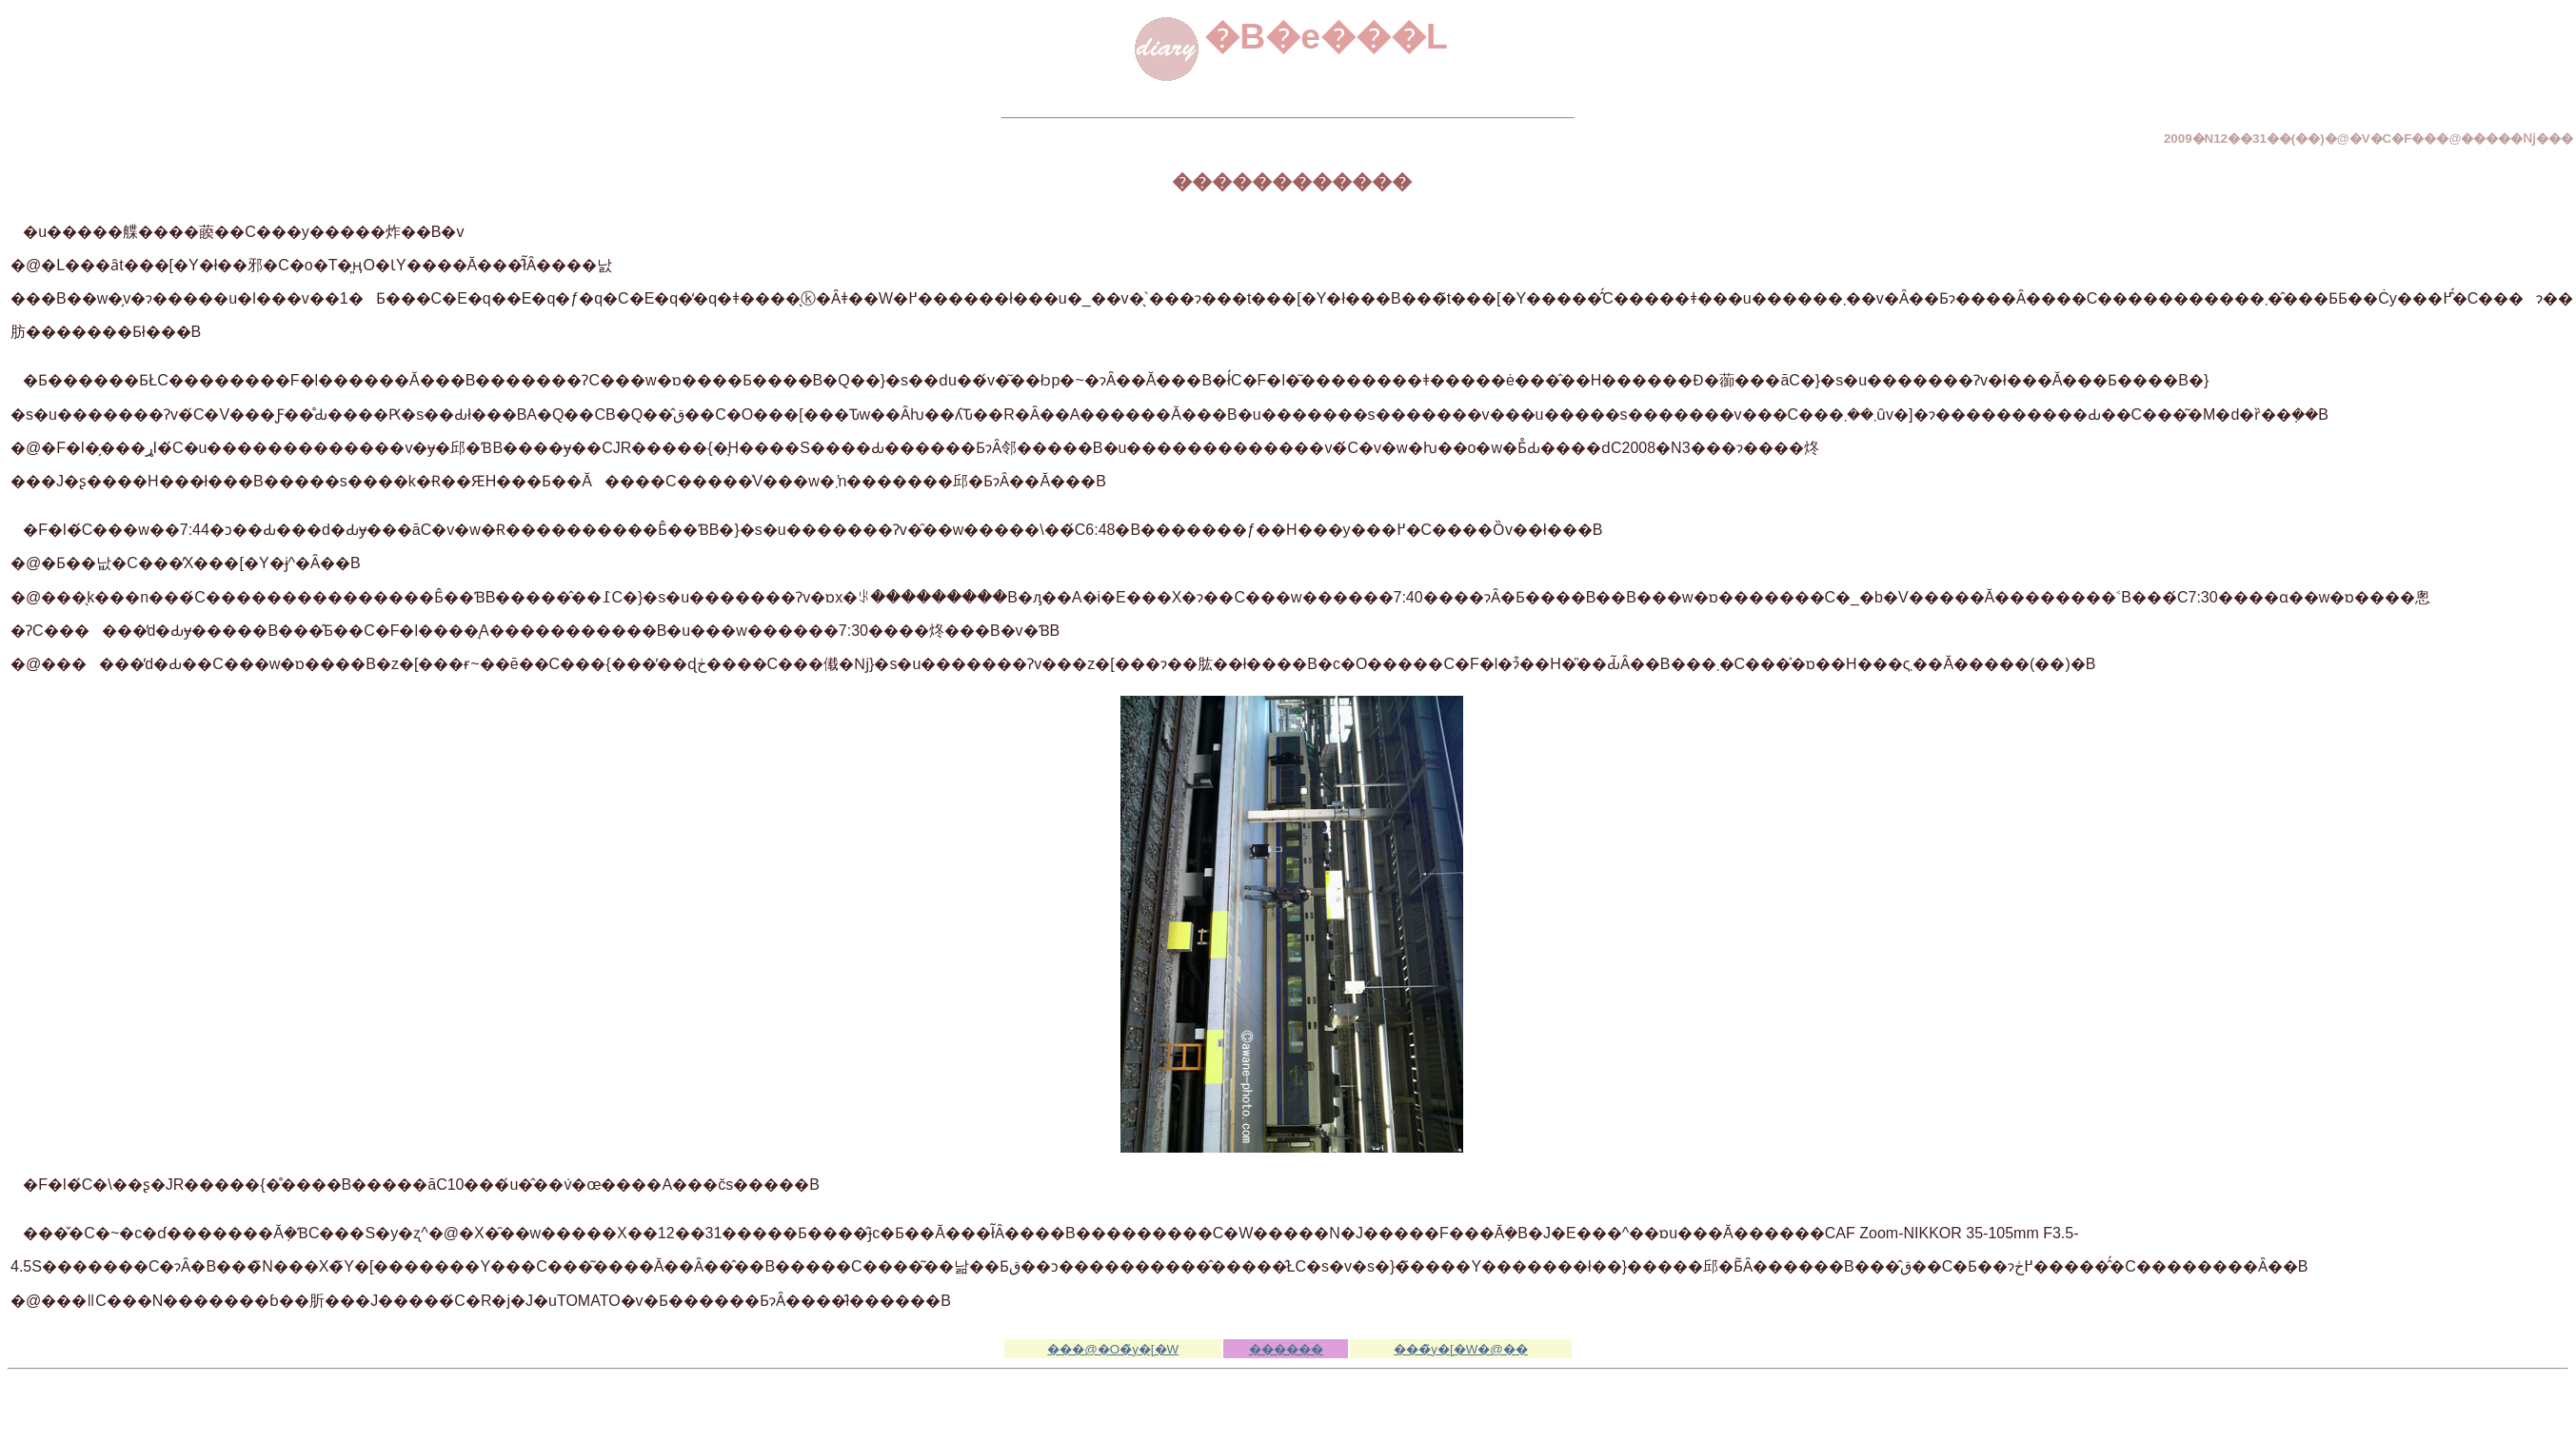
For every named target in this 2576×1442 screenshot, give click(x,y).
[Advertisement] (1288, 1405)
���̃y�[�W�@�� (1460, 1349)
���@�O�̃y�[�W (1113, 1349)
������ (1286, 1349)
